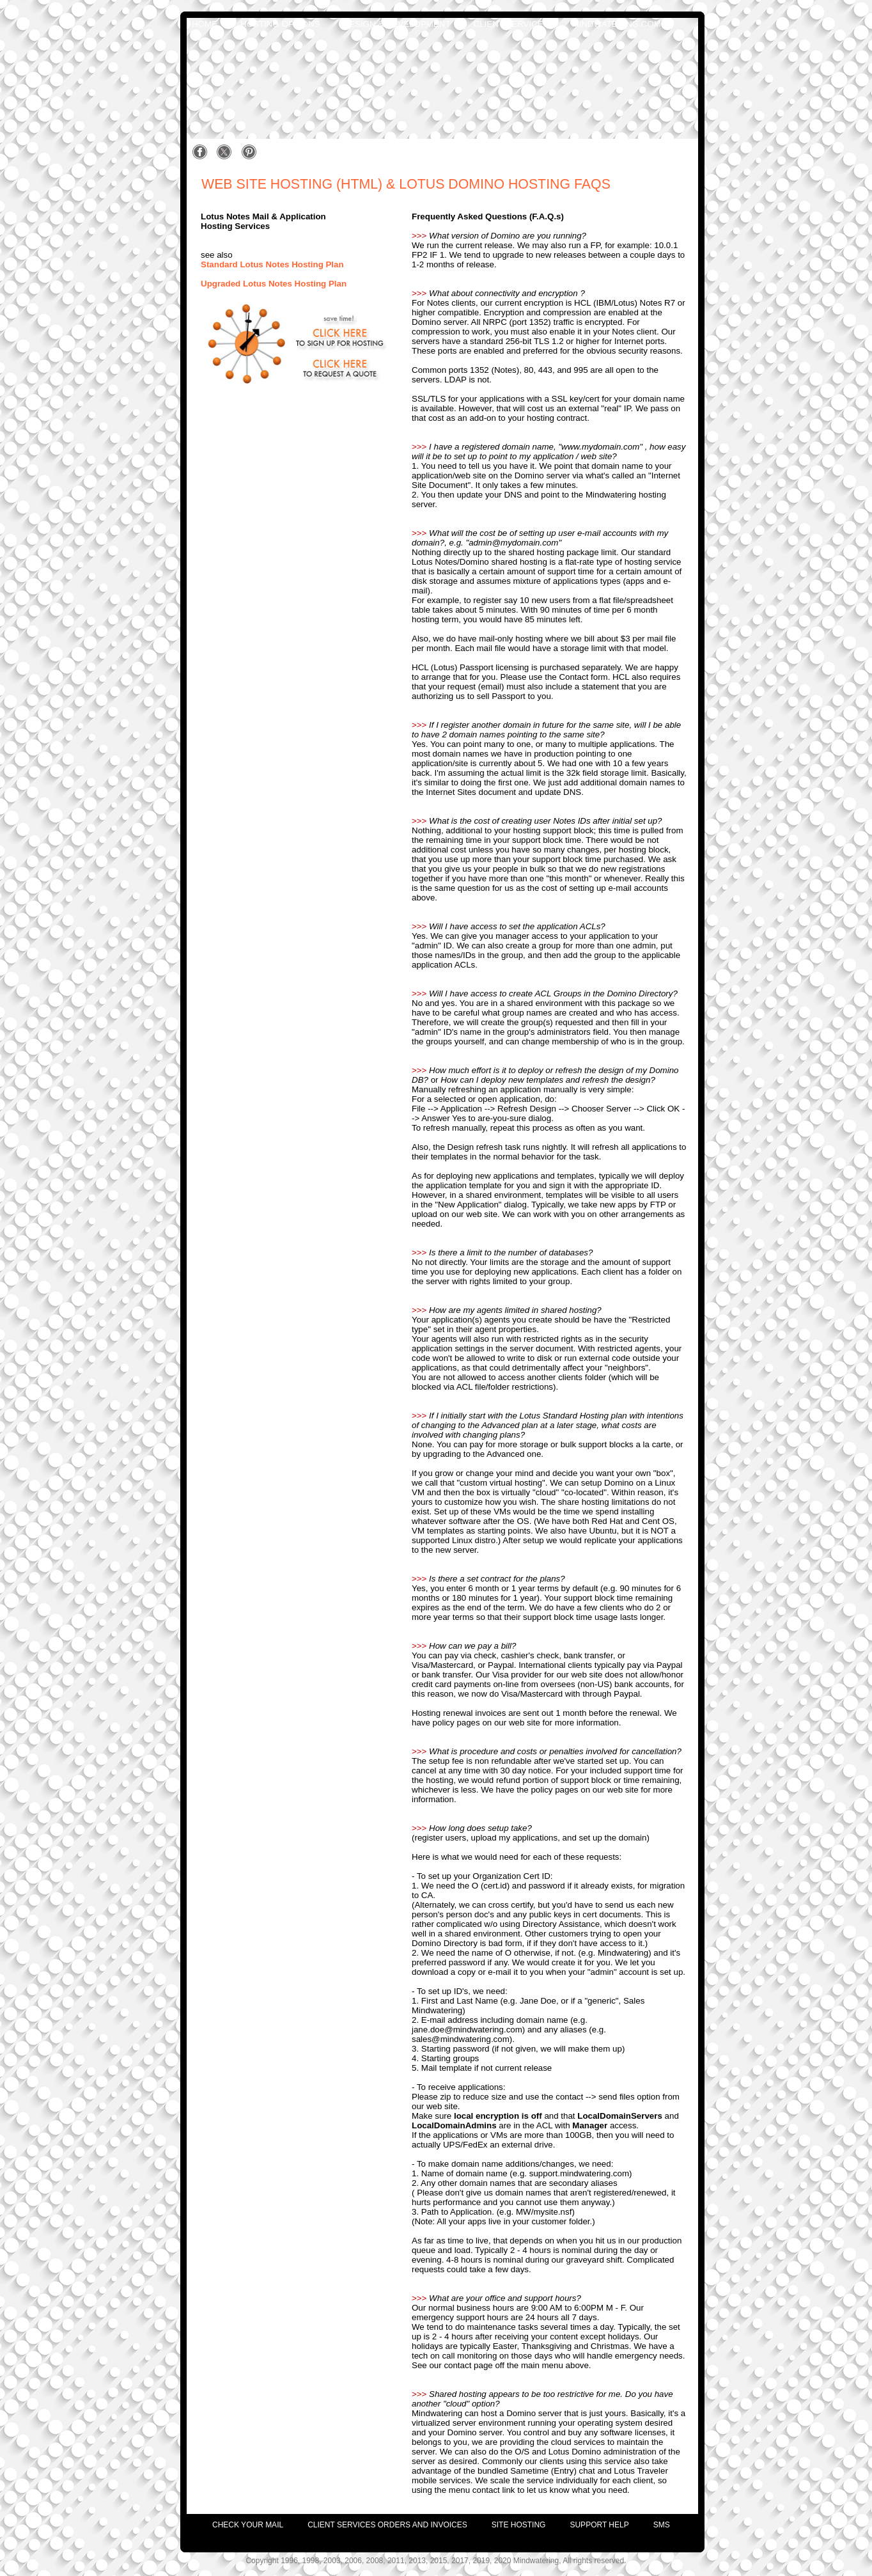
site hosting (519, 2524)
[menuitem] (235, 2521)
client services (511, 24)
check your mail (247, 2524)
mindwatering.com (616, 24)
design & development (396, 24)
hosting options (280, 24)
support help (599, 2524)
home (204, 24)
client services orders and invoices (387, 2524)
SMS (661, 2524)
